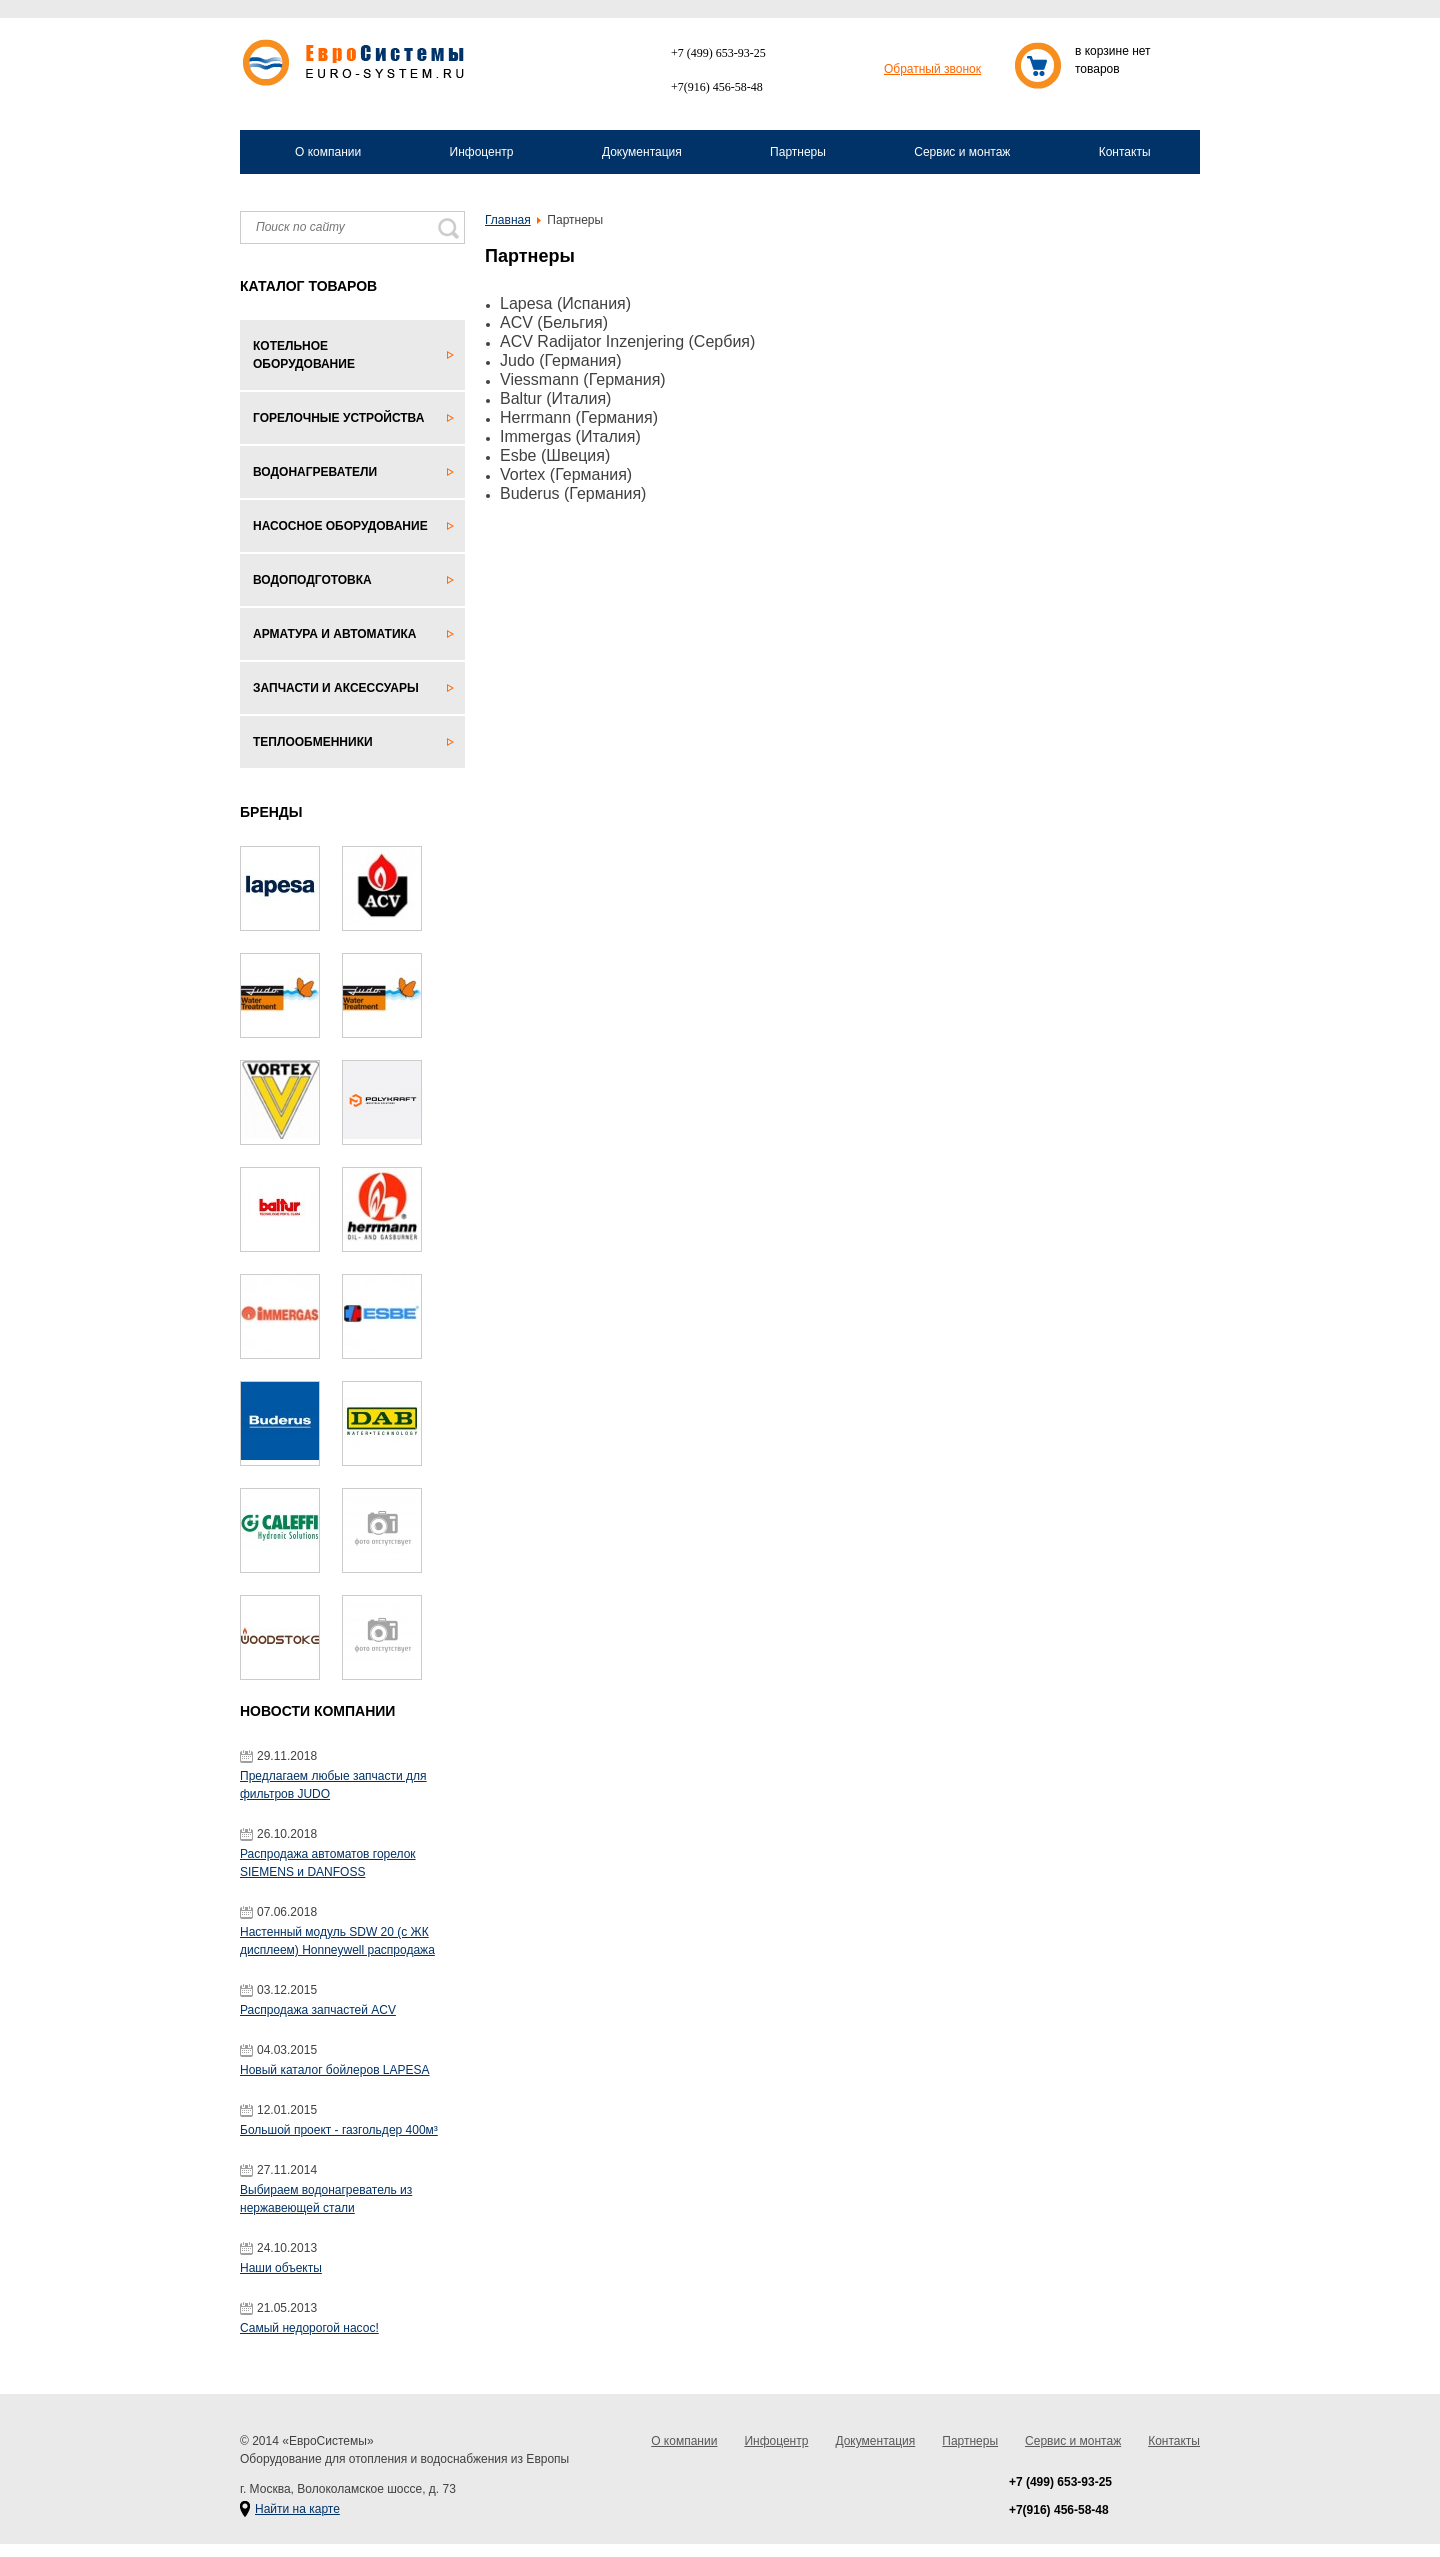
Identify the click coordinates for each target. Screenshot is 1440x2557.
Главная (508, 220)
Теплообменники (313, 742)
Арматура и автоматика (335, 634)
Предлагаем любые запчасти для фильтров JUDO (333, 1785)
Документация (642, 152)
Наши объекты (281, 2268)
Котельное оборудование (304, 355)
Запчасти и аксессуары (336, 688)
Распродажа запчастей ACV (318, 2010)
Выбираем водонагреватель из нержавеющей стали (326, 2199)
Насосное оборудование (340, 526)
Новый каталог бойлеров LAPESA (335, 2070)
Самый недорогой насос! (309, 2328)
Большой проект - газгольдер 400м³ (339, 2130)
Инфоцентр (482, 152)
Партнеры (798, 152)
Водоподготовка (312, 580)
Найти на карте (297, 2509)
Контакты (1125, 152)
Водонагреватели (315, 472)
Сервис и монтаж (962, 152)
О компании (328, 152)
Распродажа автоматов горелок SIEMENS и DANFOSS (328, 1863)
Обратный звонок (932, 69)
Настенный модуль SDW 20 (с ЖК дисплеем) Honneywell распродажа (337, 1941)
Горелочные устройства (338, 418)
